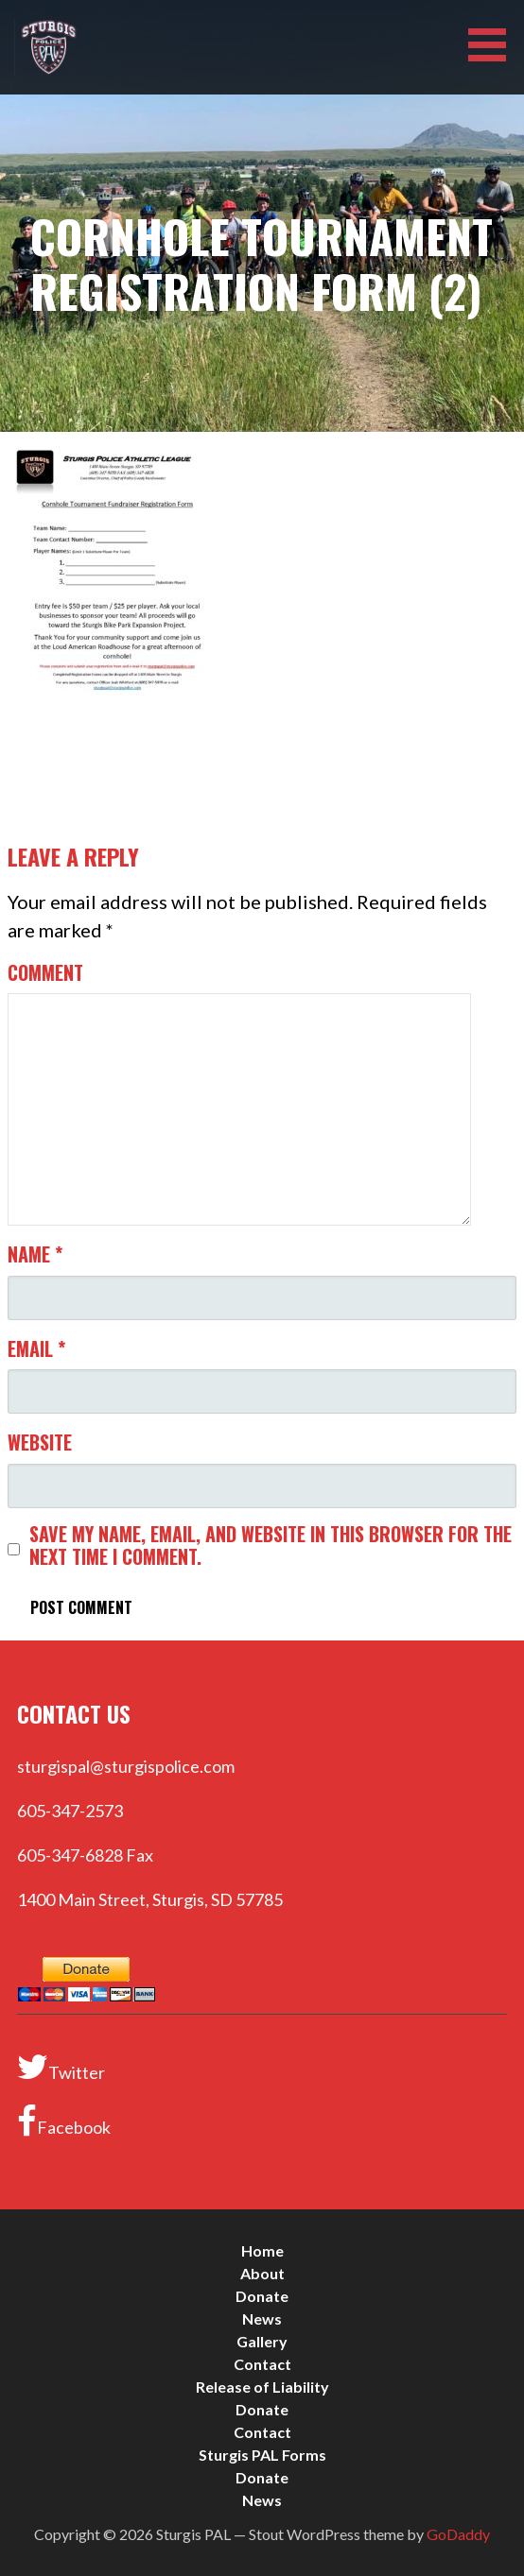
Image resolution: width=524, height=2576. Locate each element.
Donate (262, 2296)
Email (36, 1348)
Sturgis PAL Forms (262, 2455)
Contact (262, 2364)
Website (40, 1442)
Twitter (61, 2067)
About (262, 2273)
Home (262, 2250)
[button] (493, 45)
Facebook (64, 2121)
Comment (45, 972)
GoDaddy (458, 2534)
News (262, 2318)
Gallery (262, 2341)
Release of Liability (262, 2387)
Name (35, 1254)
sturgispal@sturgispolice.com (126, 1766)
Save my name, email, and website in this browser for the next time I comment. (270, 1545)
